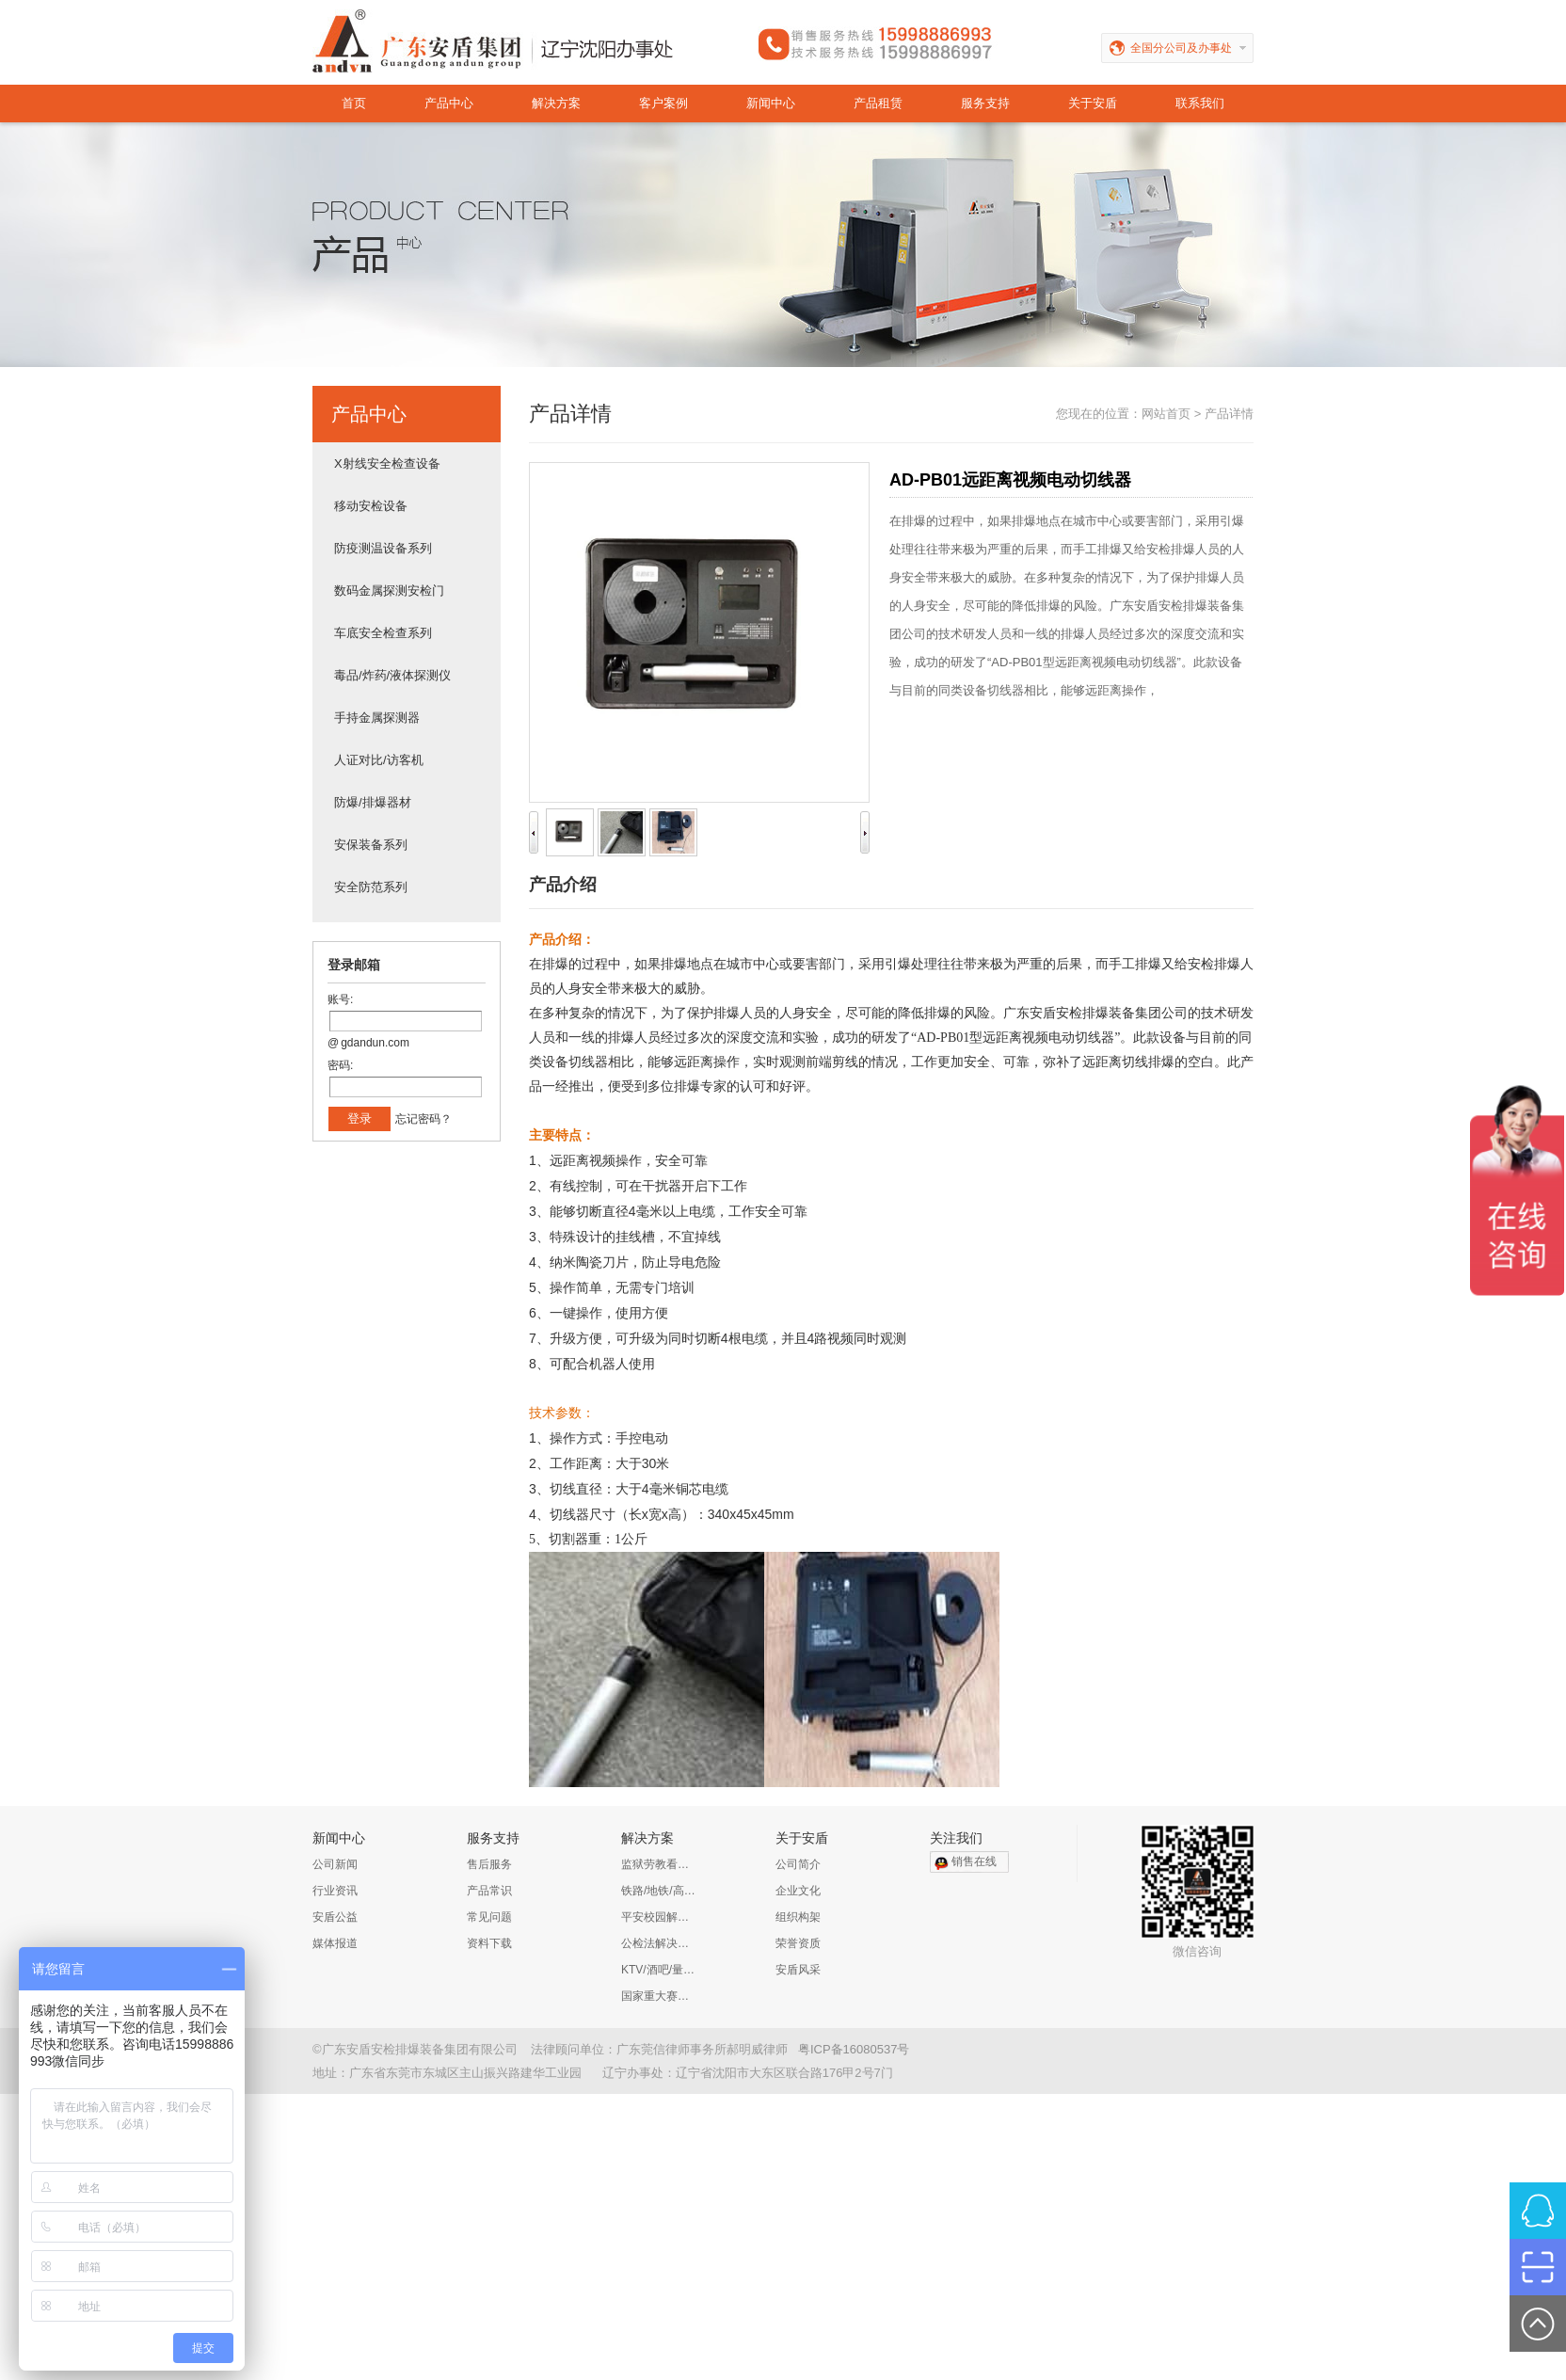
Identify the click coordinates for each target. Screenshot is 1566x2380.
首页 (354, 103)
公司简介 (798, 1864)
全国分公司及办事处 (1192, 48)
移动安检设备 (370, 506)
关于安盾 (1092, 103)
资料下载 (489, 1943)
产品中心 (448, 103)
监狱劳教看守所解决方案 (658, 1864)
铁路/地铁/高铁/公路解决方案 (658, 1890)
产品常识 (489, 1890)
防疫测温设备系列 (383, 548)
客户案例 (663, 103)
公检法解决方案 (658, 1943)
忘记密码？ (423, 1119)
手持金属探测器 (377, 718)
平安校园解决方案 (658, 1917)
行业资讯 (335, 1890)
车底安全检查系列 (383, 633)
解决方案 (556, 103)
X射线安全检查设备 (387, 463)
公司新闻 (335, 1864)
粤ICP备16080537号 (854, 2049)
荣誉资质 (798, 1943)
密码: (340, 1065)
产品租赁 (878, 103)
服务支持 (985, 103)
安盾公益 (335, 1917)
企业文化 (798, 1890)
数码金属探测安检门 (389, 590)
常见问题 (489, 1917)
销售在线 (974, 1861)
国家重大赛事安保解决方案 (658, 1996)
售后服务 (489, 1864)
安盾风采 (798, 1969)
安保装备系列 (370, 845)
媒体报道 (335, 1943)
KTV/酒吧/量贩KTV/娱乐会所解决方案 (658, 1969)
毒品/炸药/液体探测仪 (392, 675)
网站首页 (1166, 414)
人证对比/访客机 (378, 760)
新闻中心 (770, 103)
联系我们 (1199, 103)
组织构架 (798, 1917)
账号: (340, 999)
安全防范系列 (370, 887)
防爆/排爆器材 (372, 802)
